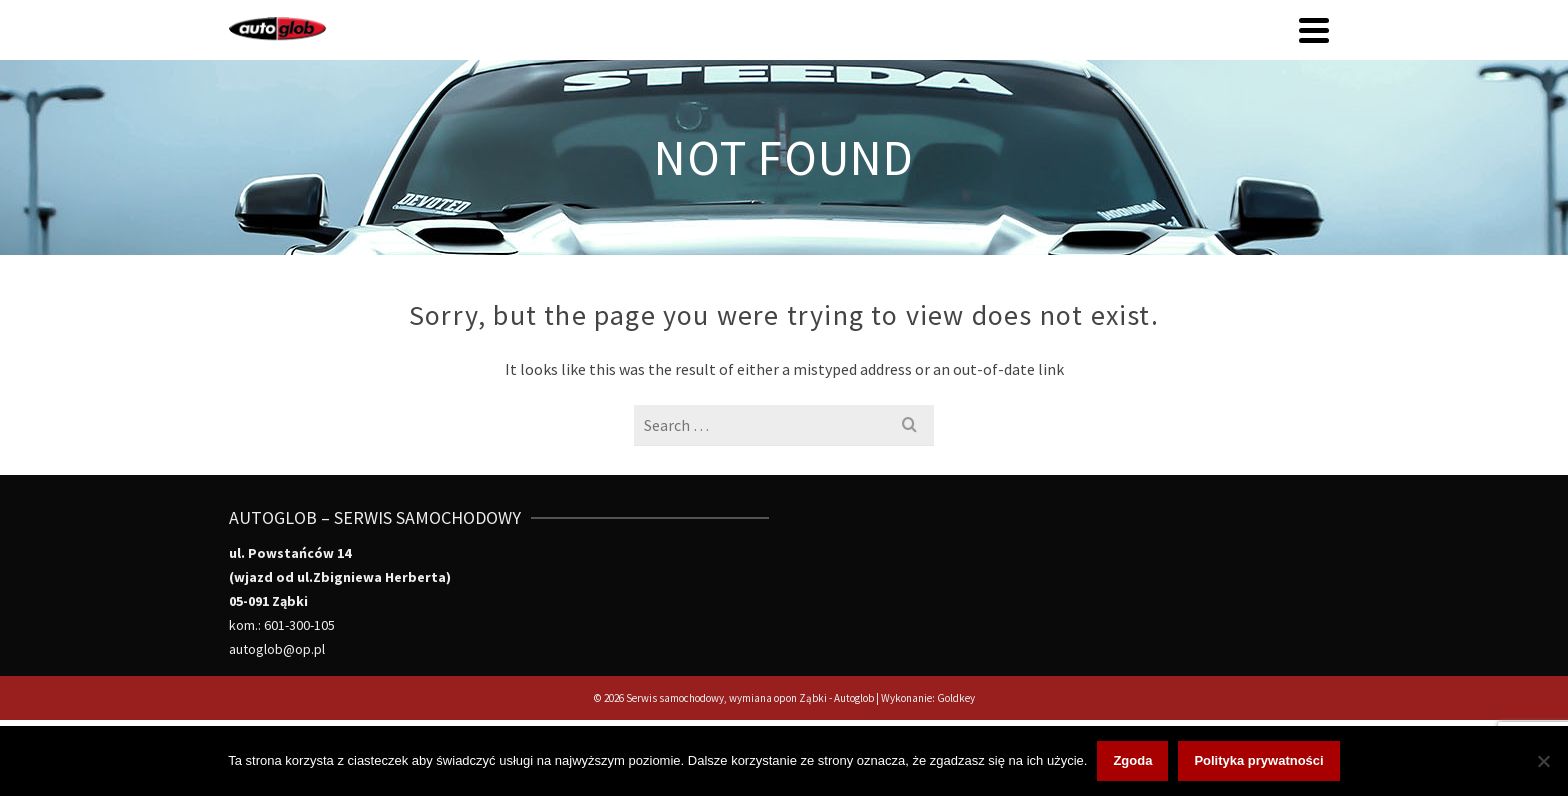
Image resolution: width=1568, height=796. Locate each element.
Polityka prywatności (1258, 760)
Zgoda (1132, 760)
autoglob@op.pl (277, 649)
